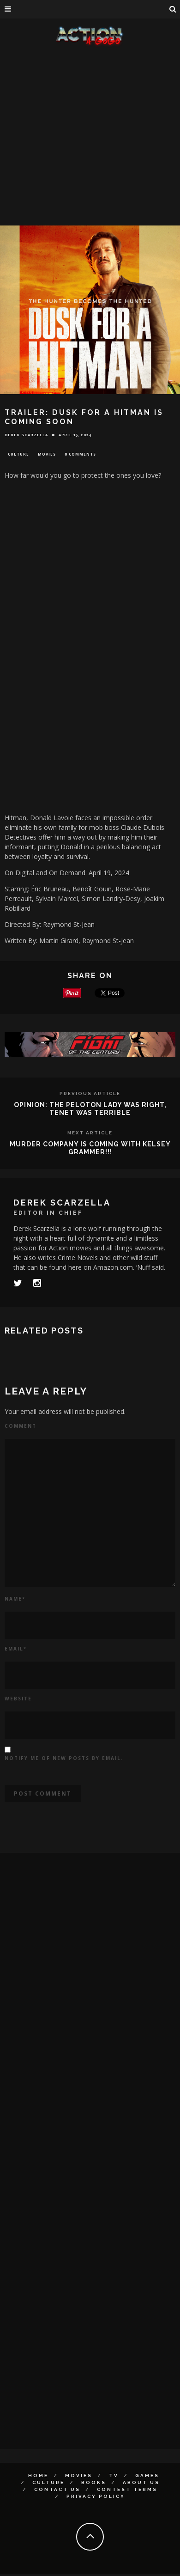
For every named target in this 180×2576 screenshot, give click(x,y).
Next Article (90, 1132)
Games (147, 2475)
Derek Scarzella (26, 434)
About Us (141, 2482)
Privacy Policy (95, 2496)
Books (93, 2482)
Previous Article (90, 1093)
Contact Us (57, 2489)
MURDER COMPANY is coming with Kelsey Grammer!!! (90, 1148)
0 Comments (80, 454)
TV (114, 2475)
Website (18, 1698)
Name (15, 1599)
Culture (18, 454)
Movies (47, 454)
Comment (20, 1426)
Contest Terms (127, 2489)
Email (16, 1648)
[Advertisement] (86, 137)
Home (38, 2475)
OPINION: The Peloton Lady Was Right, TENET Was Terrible (90, 1108)
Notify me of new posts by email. (64, 1758)
